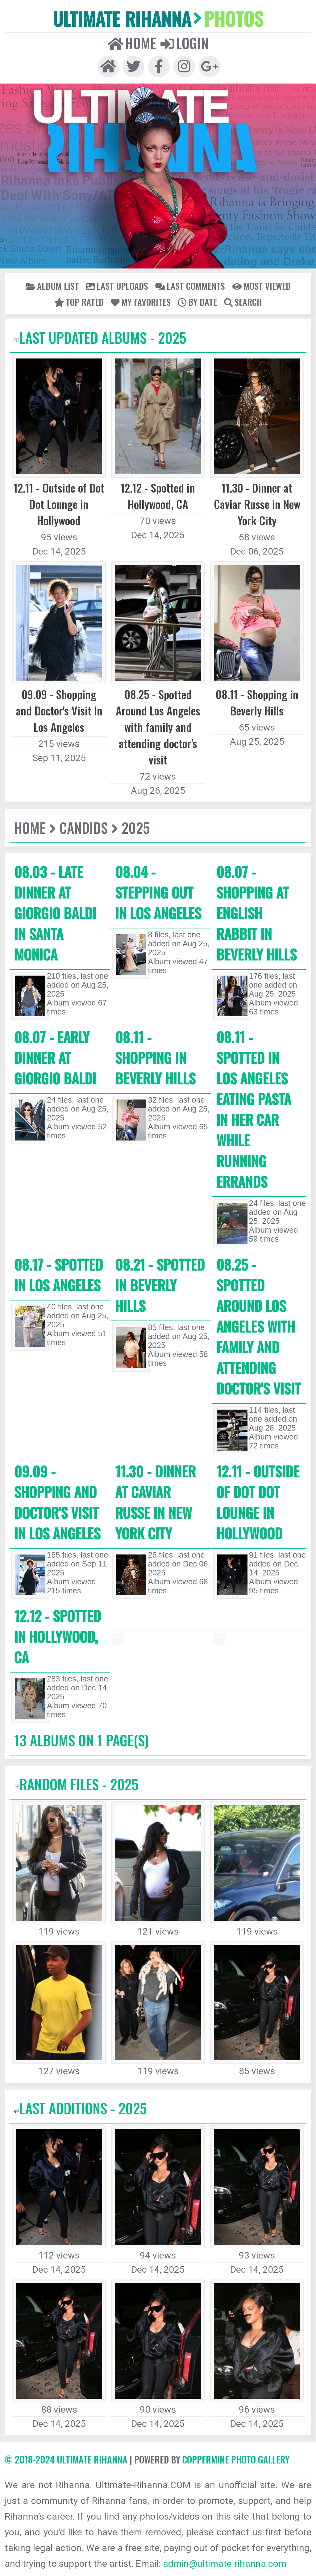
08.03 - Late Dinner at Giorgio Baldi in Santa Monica (55, 912)
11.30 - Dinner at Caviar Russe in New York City (155, 1502)
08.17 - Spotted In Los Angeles (58, 1274)
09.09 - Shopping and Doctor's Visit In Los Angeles (57, 1502)
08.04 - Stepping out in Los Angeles (158, 892)
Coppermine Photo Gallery (235, 2459)
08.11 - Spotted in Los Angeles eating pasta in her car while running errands (253, 1109)
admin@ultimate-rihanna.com (224, 2563)
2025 (136, 827)
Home (132, 43)
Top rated (79, 301)
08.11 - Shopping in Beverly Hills (155, 1057)
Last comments (190, 285)
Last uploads (117, 285)
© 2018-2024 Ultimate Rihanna (66, 2459)
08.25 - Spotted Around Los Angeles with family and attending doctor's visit (258, 1326)
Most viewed (261, 285)
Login (184, 43)
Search (243, 301)
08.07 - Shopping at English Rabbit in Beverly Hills (256, 912)
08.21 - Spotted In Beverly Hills (160, 1285)
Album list (52, 285)
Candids (84, 827)
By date (197, 301)
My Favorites (141, 301)
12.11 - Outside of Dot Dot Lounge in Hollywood (257, 1502)
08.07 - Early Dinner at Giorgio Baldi (55, 1057)
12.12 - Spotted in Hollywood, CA (57, 1636)
